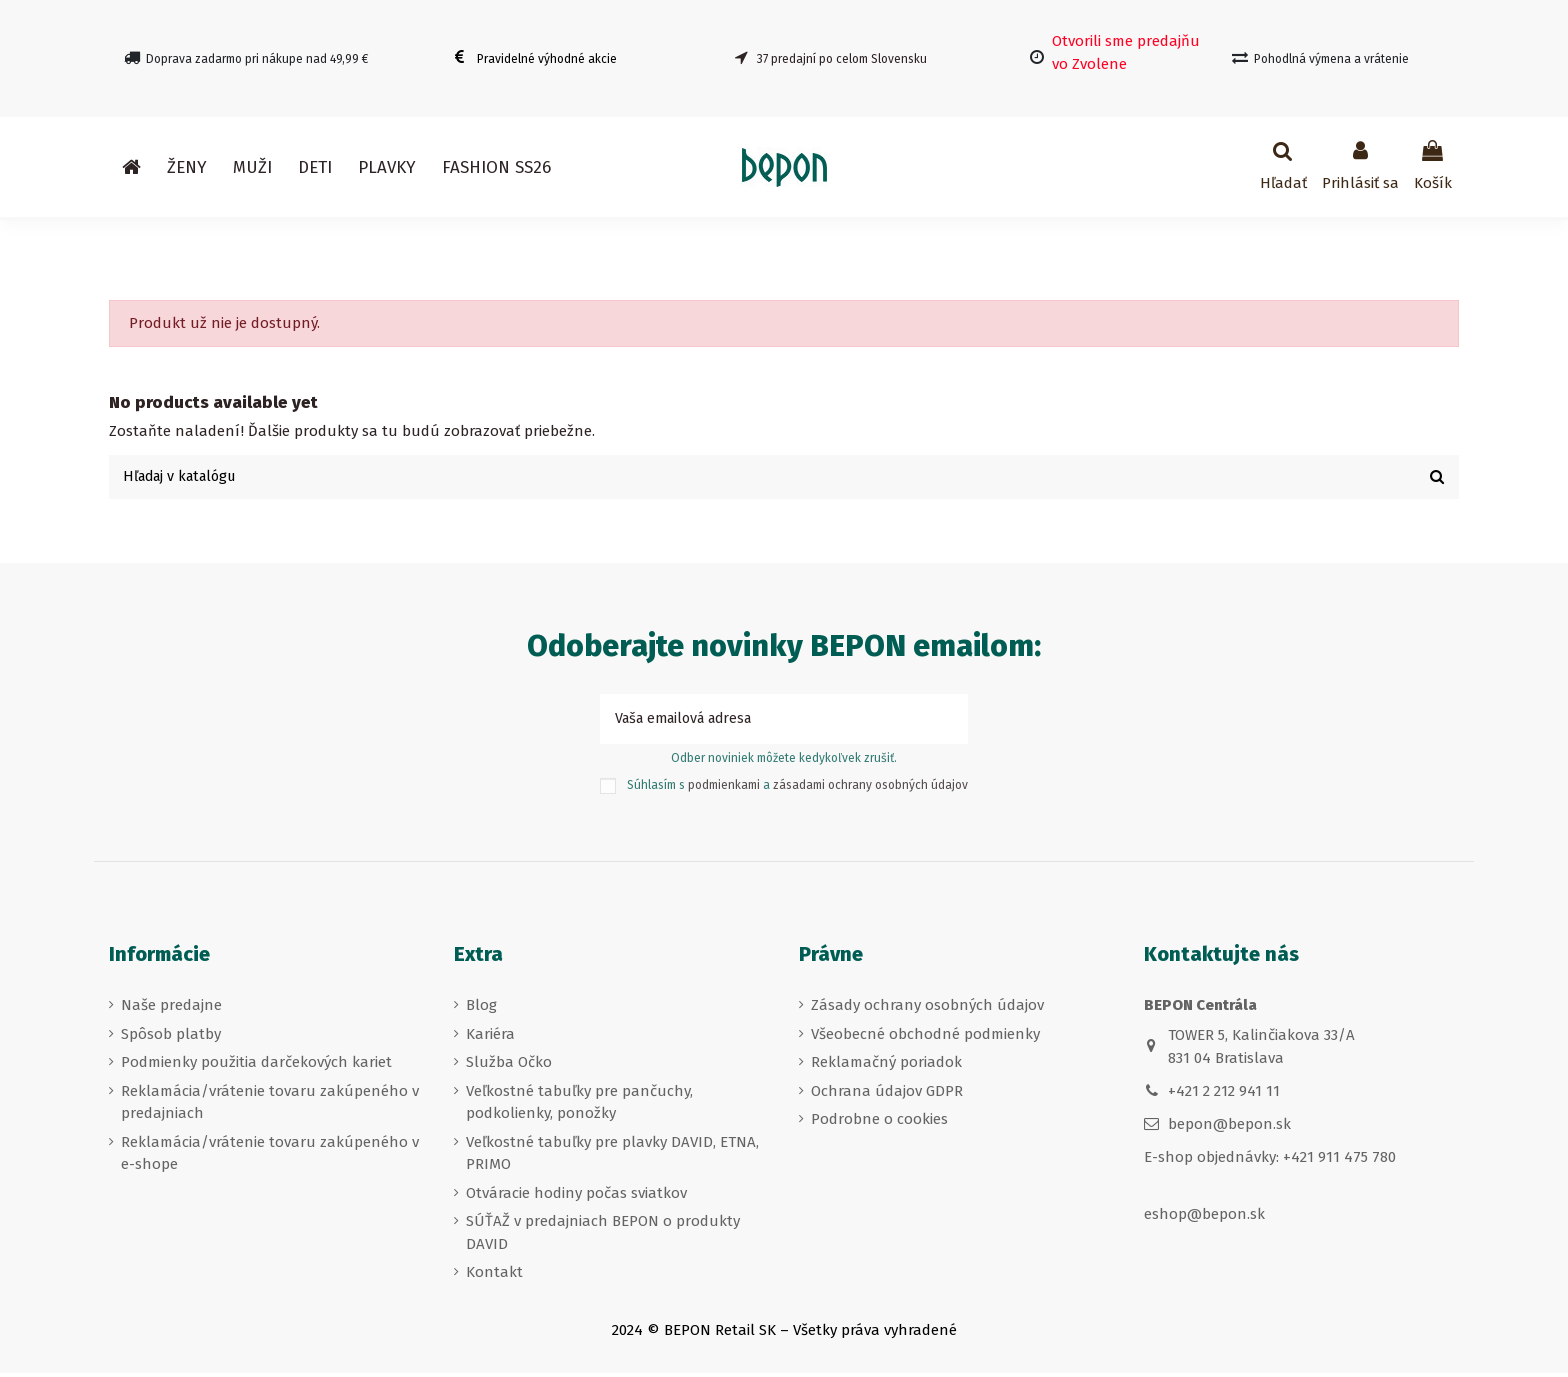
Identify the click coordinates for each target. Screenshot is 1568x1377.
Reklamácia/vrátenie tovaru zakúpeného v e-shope (270, 1157)
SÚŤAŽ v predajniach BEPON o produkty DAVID (603, 1236)
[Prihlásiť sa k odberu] (945, 722)
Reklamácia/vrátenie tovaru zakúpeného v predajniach (270, 1106)
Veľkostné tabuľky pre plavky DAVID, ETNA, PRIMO (612, 1157)
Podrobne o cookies (879, 1123)
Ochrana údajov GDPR (887, 1095)
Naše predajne (171, 1009)
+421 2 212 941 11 (1224, 1095)
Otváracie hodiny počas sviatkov (576, 1197)
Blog (481, 1009)
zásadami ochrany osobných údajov (870, 789)
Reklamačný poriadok (886, 1066)
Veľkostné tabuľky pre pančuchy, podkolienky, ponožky (579, 1106)
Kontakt (494, 1276)
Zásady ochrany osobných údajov (927, 1009)
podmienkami (724, 789)
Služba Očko (509, 1066)
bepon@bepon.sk (1229, 1129)
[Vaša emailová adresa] (761, 722)
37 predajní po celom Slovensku (842, 59)
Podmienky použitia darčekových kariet (256, 1066)
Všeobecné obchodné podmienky (925, 1038)
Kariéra (490, 1038)
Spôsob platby (171, 1038)
